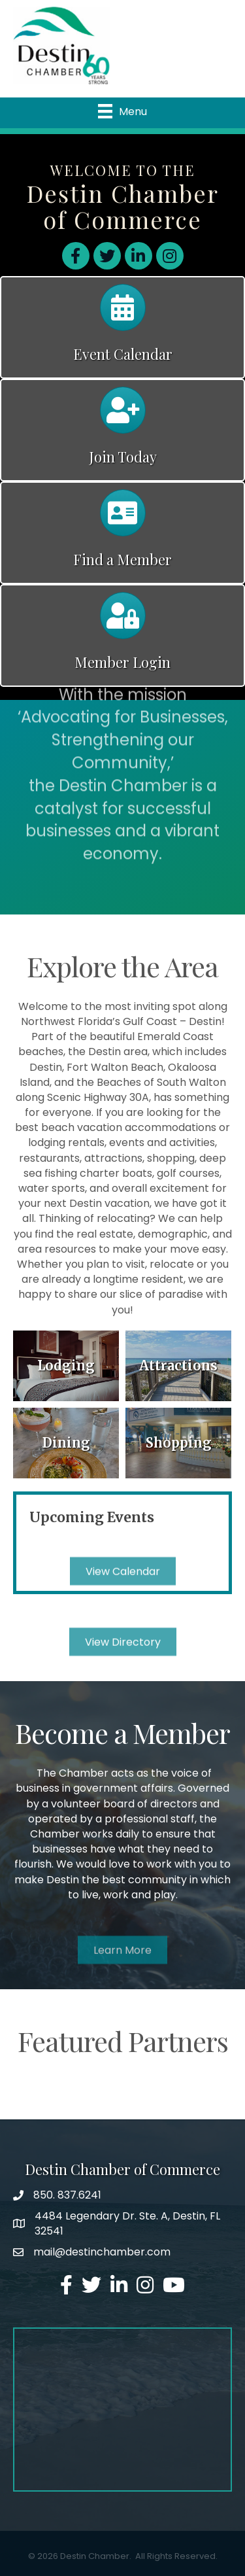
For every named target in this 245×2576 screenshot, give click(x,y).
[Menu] (122, 111)
